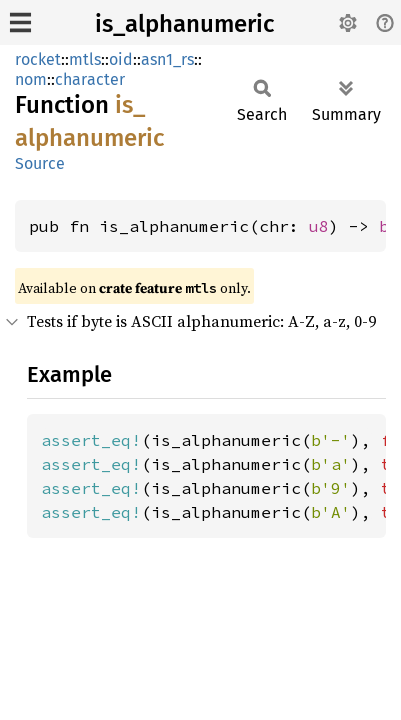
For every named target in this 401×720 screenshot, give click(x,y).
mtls (85, 59)
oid (121, 59)
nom (31, 79)
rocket (38, 59)
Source (40, 163)
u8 (319, 226)
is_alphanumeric (184, 24)
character (90, 79)
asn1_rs (167, 59)
